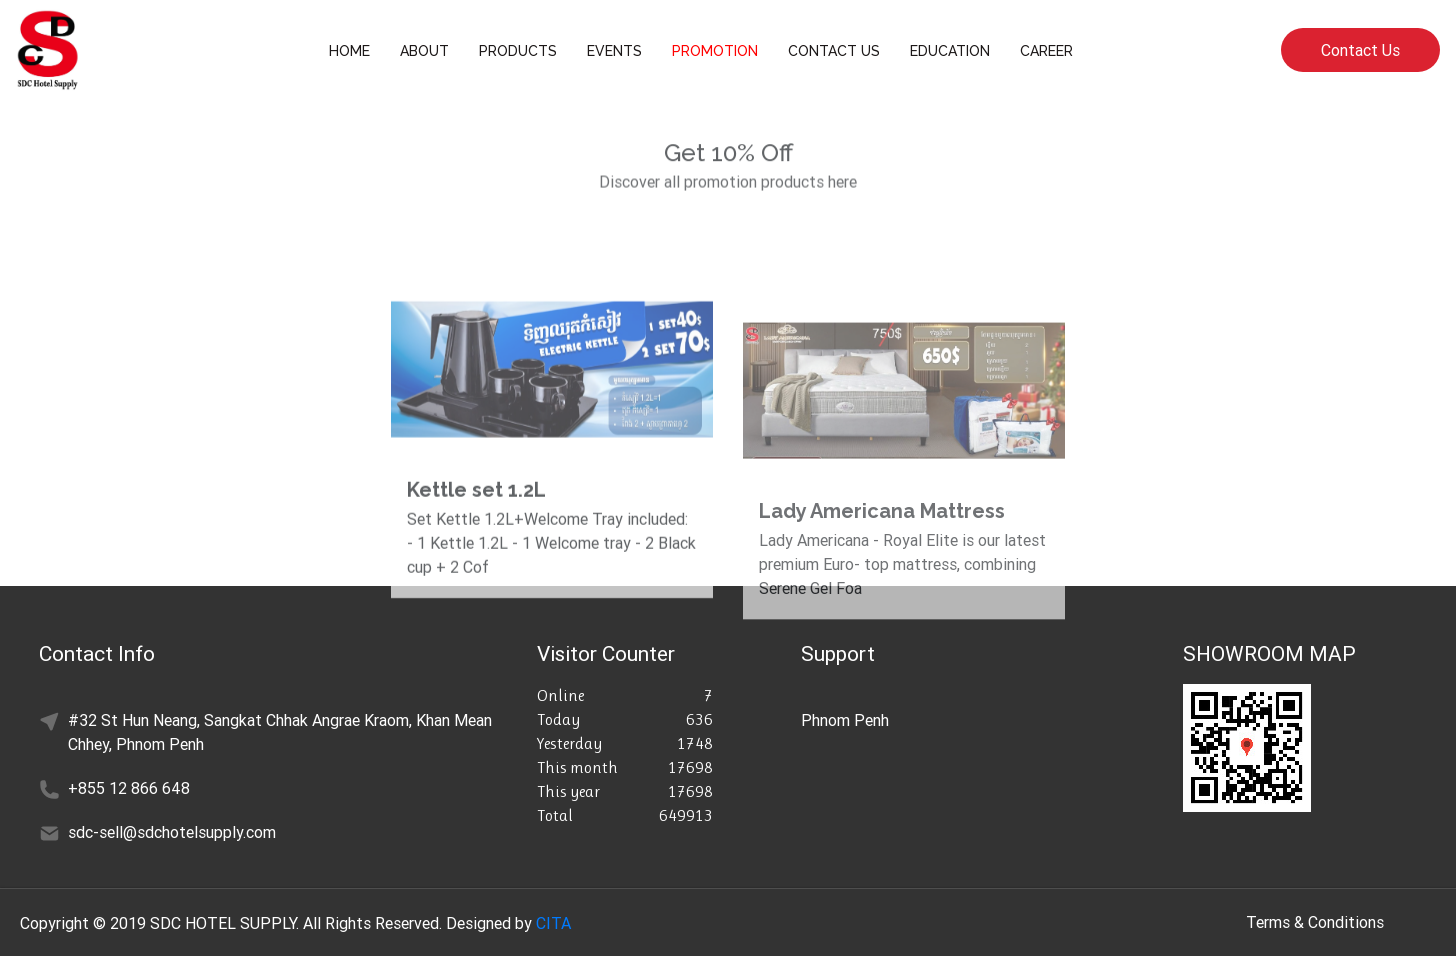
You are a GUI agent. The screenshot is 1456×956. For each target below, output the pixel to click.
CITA (553, 923)
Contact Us (1360, 50)
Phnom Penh (845, 720)
